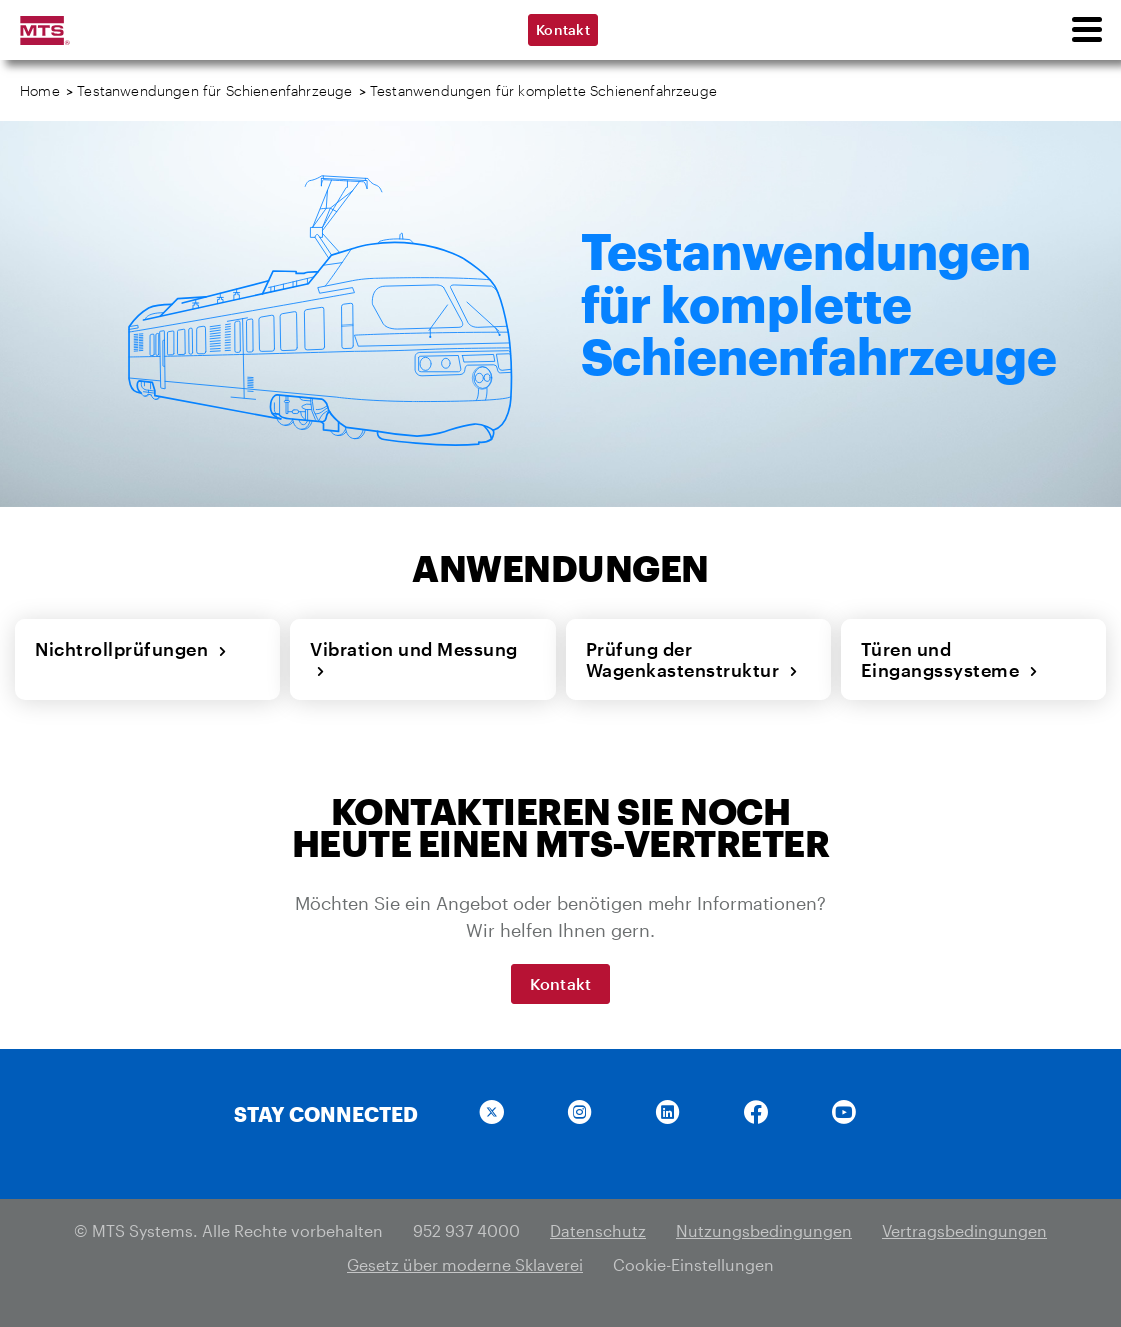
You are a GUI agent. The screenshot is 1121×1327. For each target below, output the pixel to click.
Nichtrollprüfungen (131, 649)
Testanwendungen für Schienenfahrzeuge (214, 90)
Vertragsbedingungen (964, 1230)
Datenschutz (598, 1230)
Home (40, 90)
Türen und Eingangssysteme (950, 659)
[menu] (1086, 30)
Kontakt (563, 29)
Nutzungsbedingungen (764, 1230)
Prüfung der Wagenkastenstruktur (692, 659)
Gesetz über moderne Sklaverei (465, 1264)
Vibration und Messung (414, 659)
